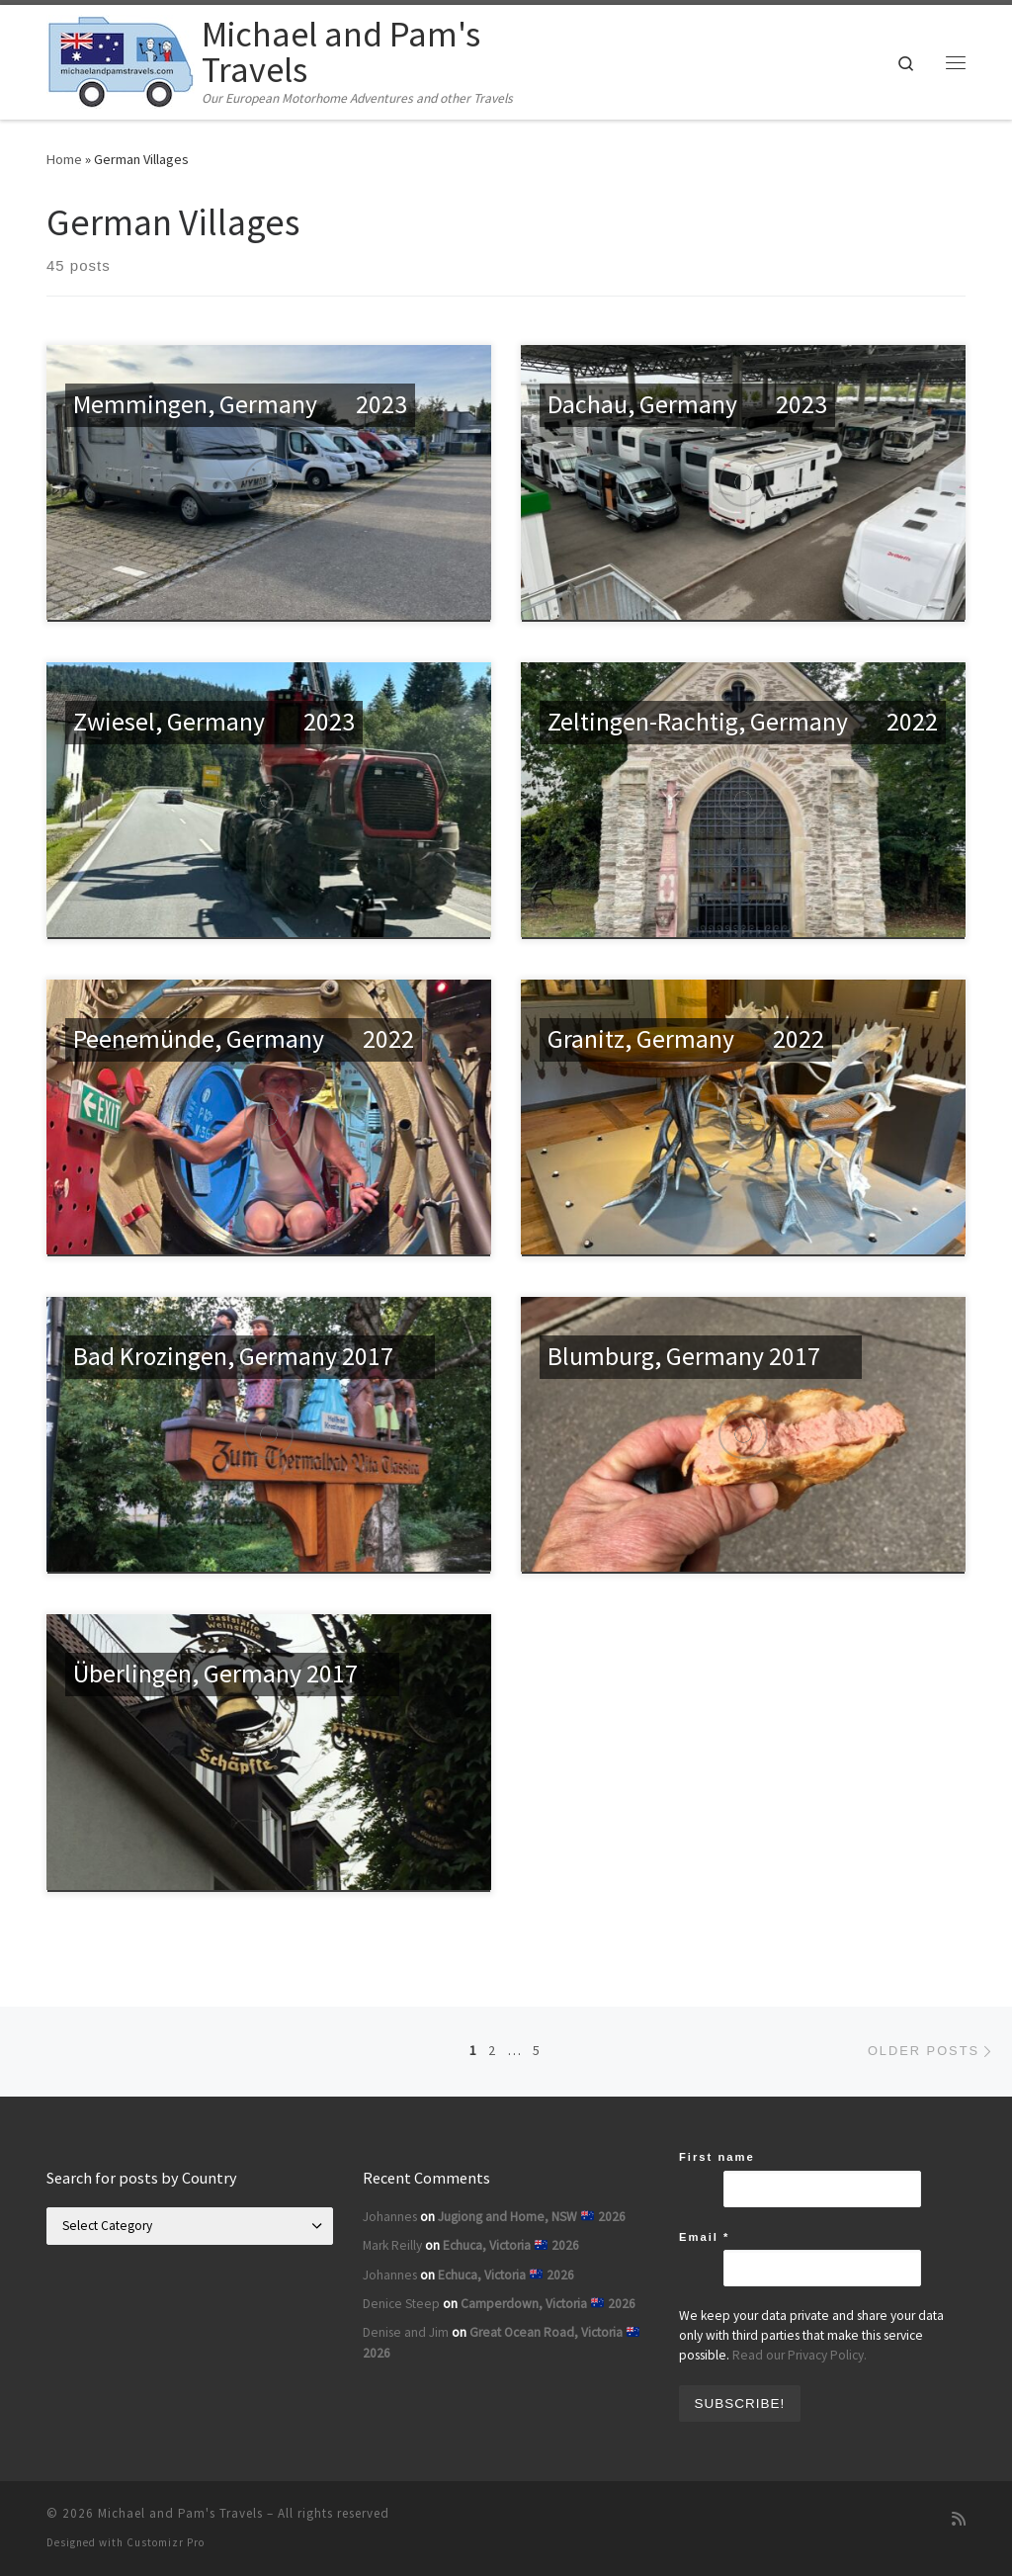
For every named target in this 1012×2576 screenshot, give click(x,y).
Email (704, 2237)
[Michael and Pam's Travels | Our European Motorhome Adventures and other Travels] (120, 59)
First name (717, 2157)
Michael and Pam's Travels (180, 2513)
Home (64, 159)
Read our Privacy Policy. (799, 2355)
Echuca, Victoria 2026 (511, 2245)
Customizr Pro (165, 2542)
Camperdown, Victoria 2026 (548, 2303)
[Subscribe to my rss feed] (959, 2519)
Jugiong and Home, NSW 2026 (532, 2216)
